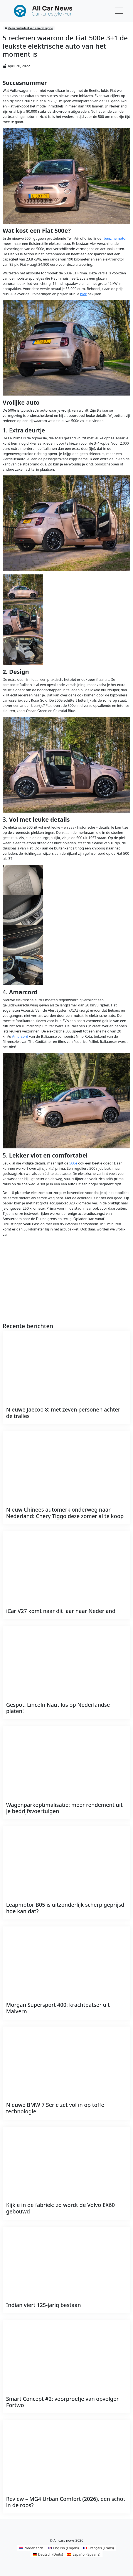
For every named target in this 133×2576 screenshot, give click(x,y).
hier (83, 294)
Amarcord (20, 1036)
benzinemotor (115, 238)
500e (73, 1163)
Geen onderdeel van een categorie (28, 28)
